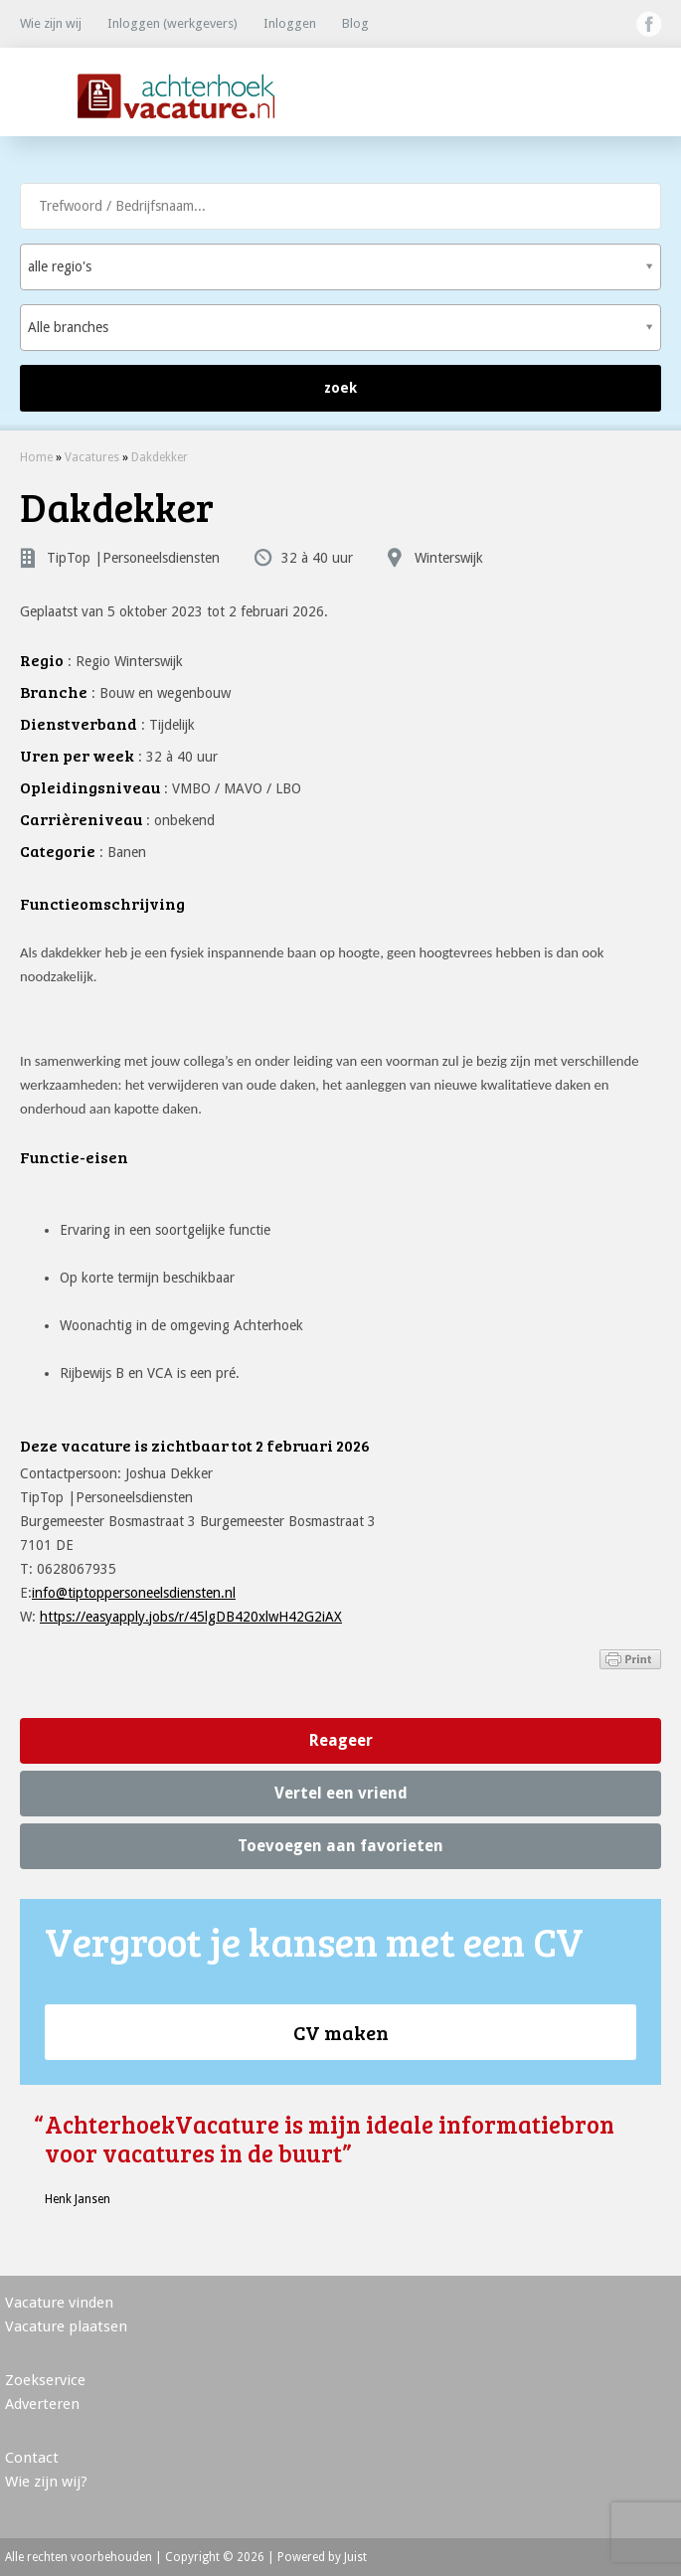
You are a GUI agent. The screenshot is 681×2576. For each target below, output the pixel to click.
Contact (32, 2458)
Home (36, 457)
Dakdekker (159, 457)
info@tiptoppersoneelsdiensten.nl (134, 1593)
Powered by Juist (322, 2557)
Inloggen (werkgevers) (172, 23)
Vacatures (92, 457)
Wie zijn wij (51, 23)
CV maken (341, 2032)
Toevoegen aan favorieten (340, 1845)
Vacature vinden (59, 2303)
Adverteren (42, 2404)
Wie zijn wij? (46, 2481)
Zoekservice (45, 2380)
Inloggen (289, 23)
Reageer (341, 1740)
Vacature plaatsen (66, 2326)
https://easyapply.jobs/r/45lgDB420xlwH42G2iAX (191, 1617)
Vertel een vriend (341, 1793)
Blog (355, 23)
